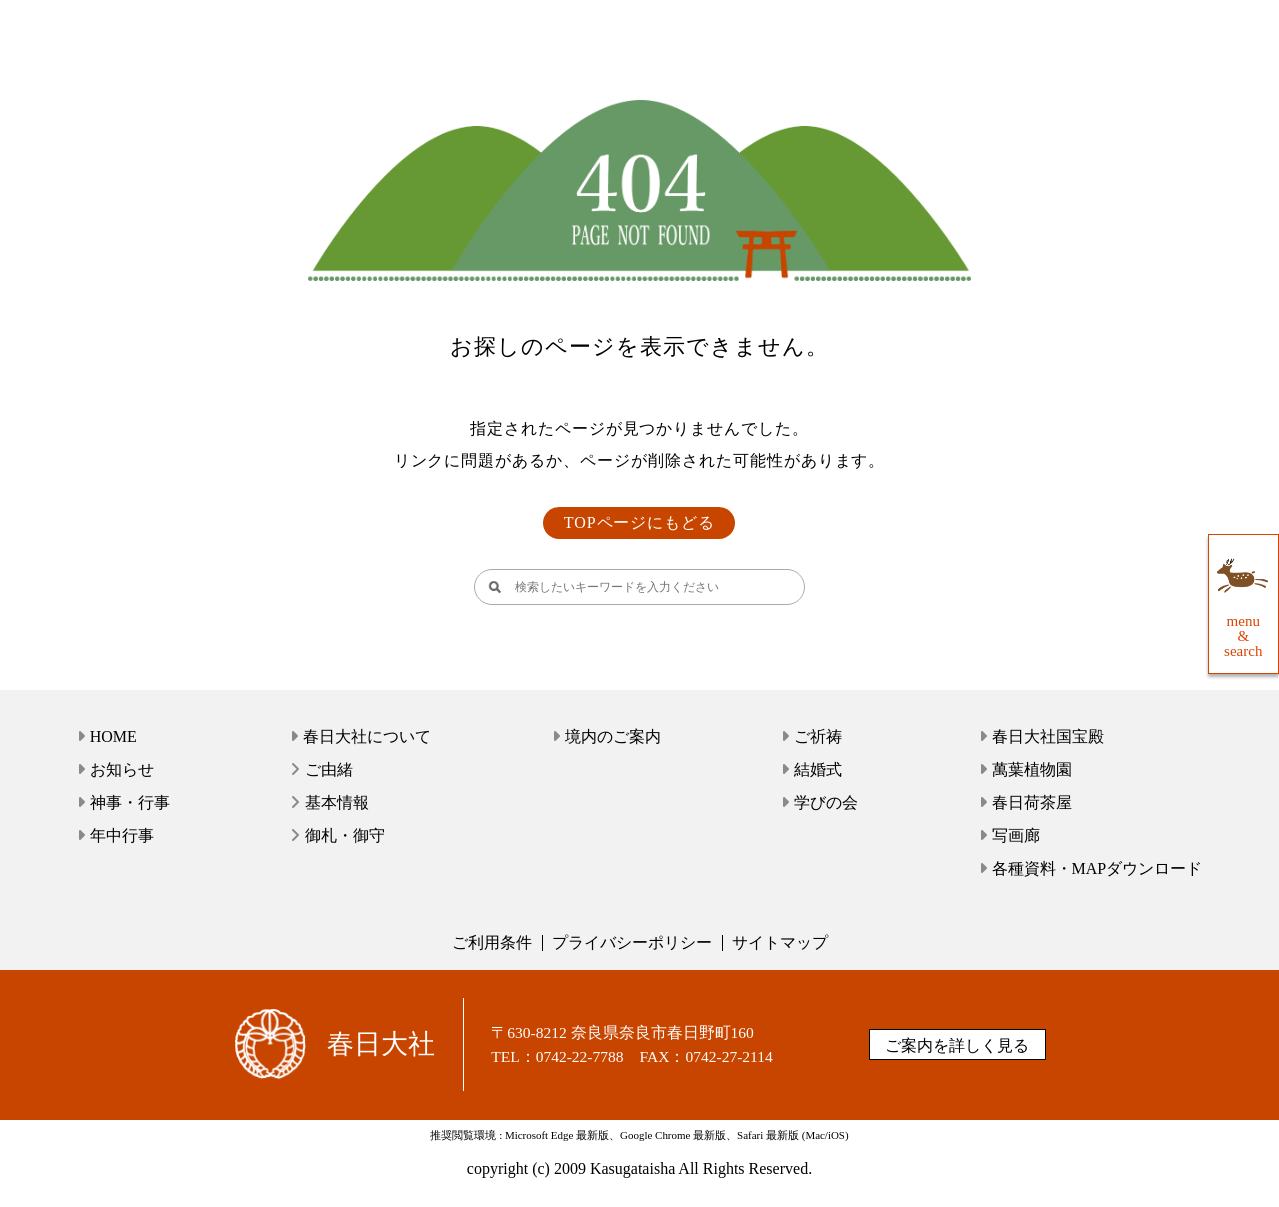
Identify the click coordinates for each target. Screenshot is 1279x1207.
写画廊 (1016, 835)
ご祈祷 (818, 736)
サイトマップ (780, 942)
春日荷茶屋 (1032, 802)
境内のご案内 (613, 736)
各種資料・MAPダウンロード (1097, 868)
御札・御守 (345, 835)
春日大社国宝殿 (1048, 736)
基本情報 (337, 802)
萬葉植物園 (1032, 769)
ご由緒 (329, 769)
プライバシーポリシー (632, 942)
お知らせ (122, 769)
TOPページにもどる (640, 522)
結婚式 (818, 769)
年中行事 (122, 835)
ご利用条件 (492, 942)
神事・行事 (130, 802)
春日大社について (367, 736)
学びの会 (826, 802)
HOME (113, 736)
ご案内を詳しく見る (957, 1045)
